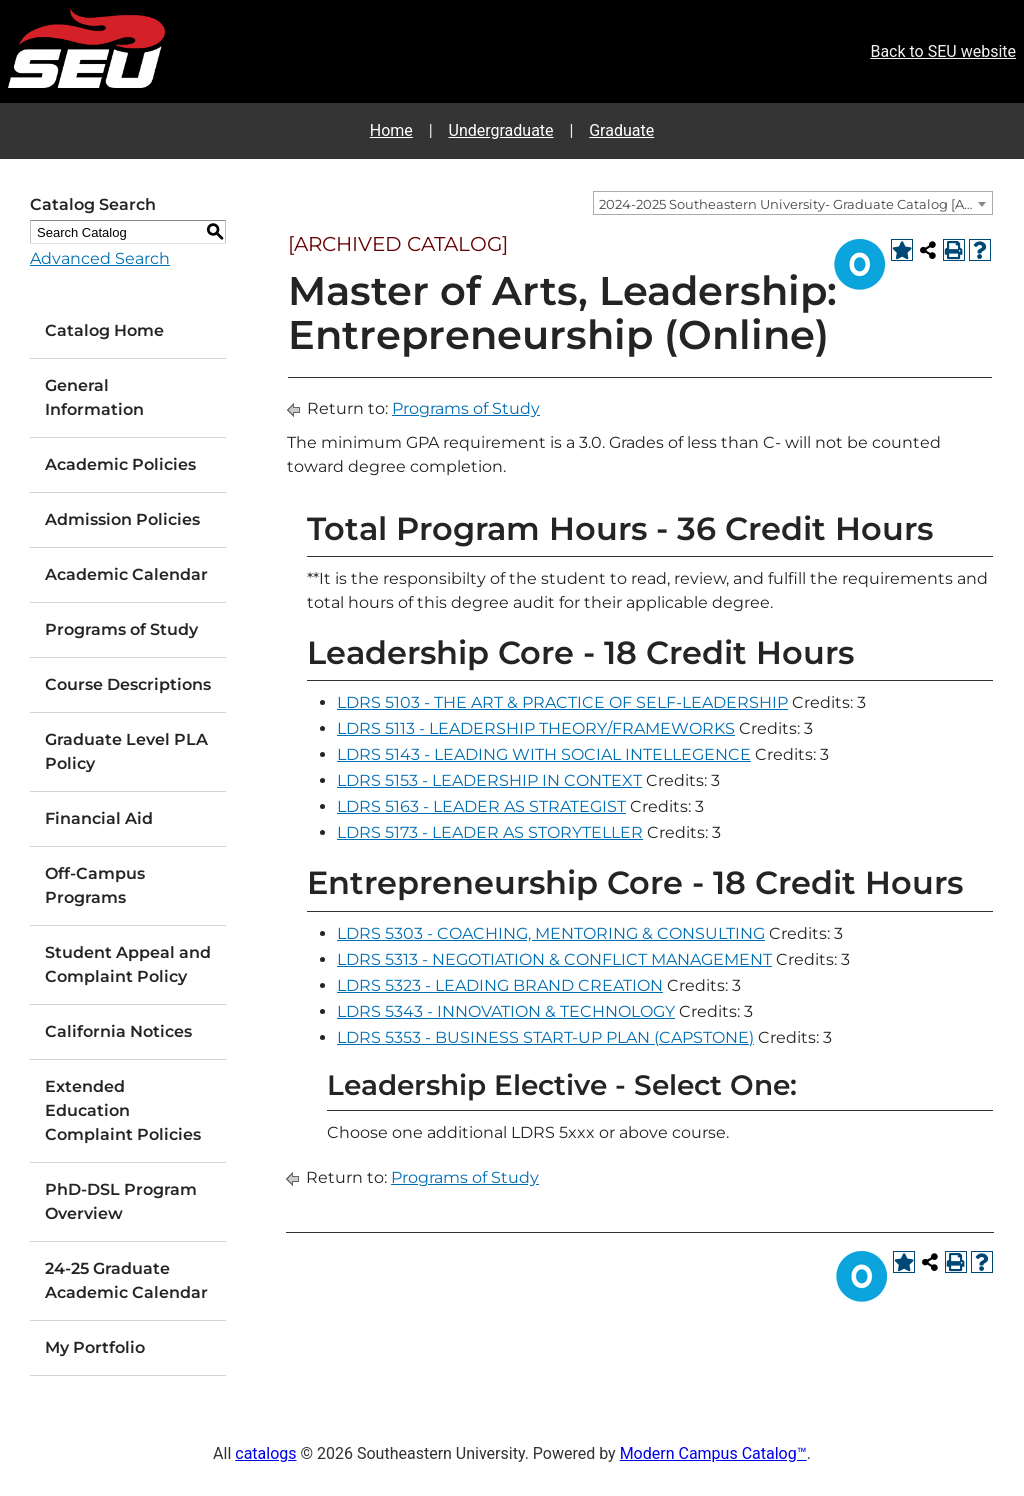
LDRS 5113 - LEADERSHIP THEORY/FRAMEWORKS (536, 728)
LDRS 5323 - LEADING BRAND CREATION (500, 985)
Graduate (621, 130)
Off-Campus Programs (95, 885)
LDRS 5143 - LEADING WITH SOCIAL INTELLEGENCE (544, 754)
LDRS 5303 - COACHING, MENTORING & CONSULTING (551, 933)
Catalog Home (104, 330)
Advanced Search (100, 258)
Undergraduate (501, 130)
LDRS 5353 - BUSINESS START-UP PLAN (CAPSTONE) (545, 1037)
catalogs (265, 1453)
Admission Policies (122, 519)
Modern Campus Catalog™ (713, 1453)
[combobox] (793, 203)
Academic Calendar (126, 574)
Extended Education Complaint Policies (123, 1110)
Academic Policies (120, 464)
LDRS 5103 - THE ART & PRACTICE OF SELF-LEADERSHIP (562, 702)
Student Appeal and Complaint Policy (128, 964)
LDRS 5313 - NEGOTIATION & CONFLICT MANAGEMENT (554, 959)
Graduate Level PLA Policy (126, 751)
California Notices (118, 1031)
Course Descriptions (128, 684)
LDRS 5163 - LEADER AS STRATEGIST (481, 806)
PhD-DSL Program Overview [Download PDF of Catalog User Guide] (121, 1201)
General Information (94, 397)
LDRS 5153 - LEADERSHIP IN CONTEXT (489, 780)
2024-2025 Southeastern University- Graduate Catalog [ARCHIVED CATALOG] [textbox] (795, 204)
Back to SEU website (943, 51)
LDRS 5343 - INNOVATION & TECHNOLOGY (506, 1011)
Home (391, 130)
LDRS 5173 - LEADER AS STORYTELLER (490, 832)
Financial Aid (99, 818)
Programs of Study (121, 629)
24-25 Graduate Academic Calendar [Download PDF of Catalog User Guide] (126, 1280)
